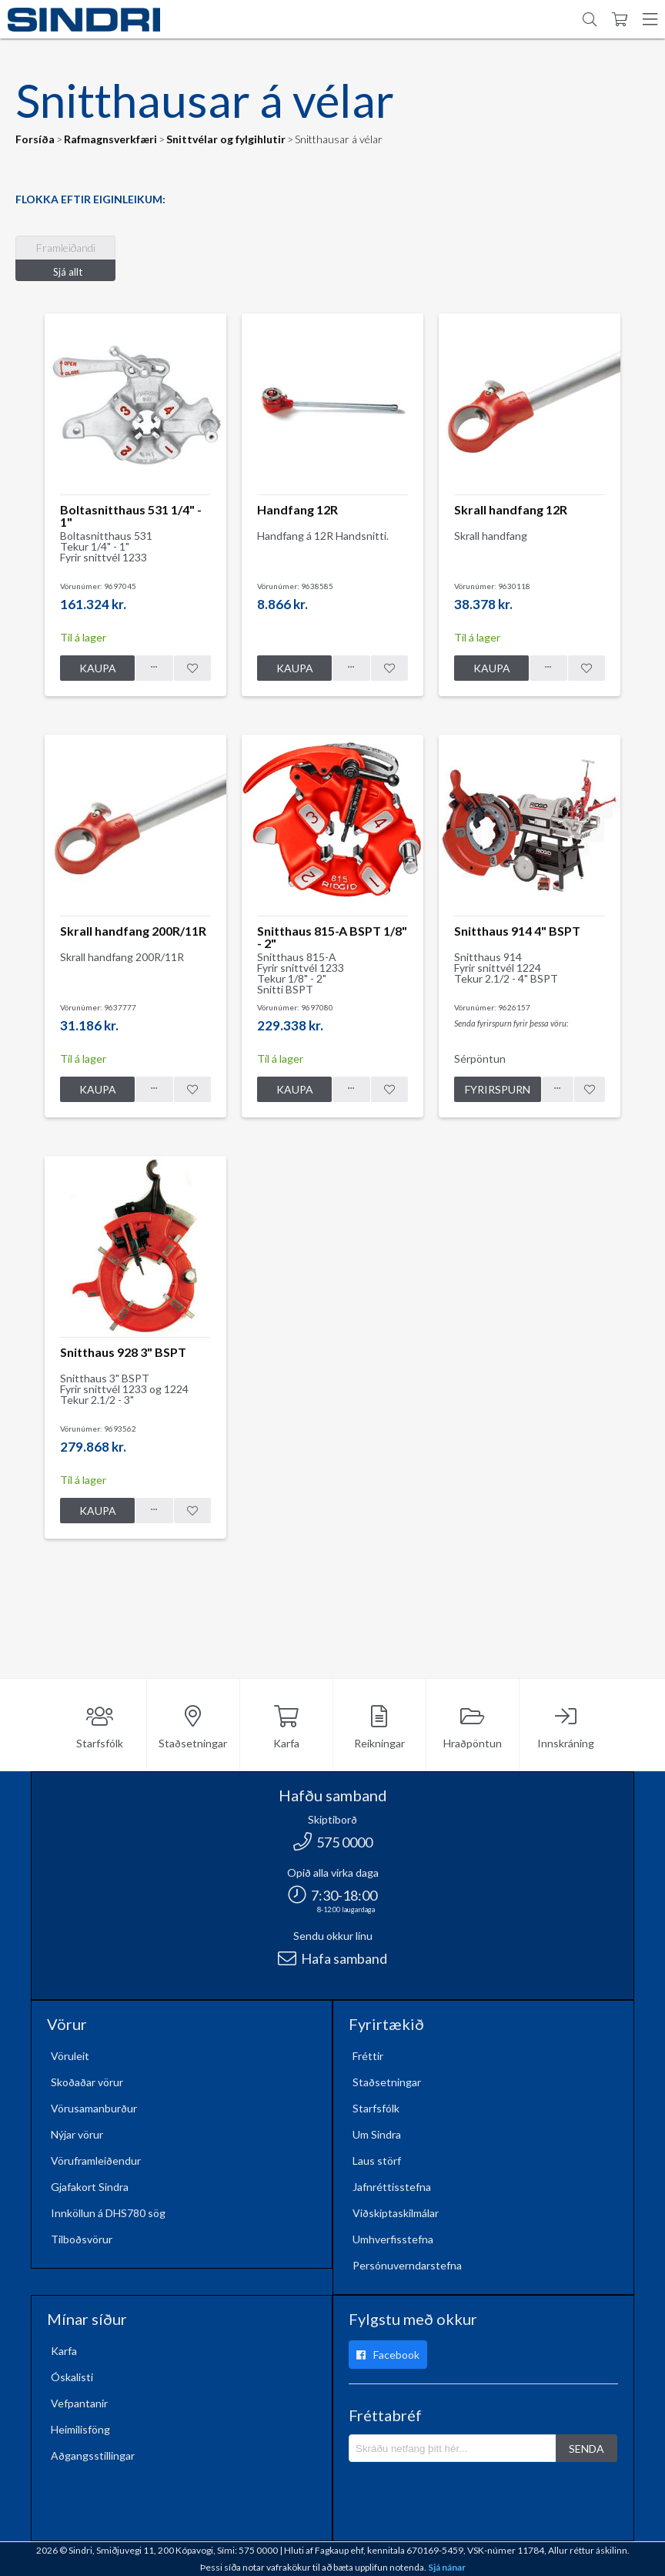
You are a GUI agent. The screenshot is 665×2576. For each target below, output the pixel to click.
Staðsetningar (193, 1728)
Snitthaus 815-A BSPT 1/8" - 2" (332, 936)
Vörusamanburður (94, 2108)
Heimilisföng (80, 2429)
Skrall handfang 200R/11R (133, 930)
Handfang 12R (297, 509)
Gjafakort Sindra (90, 2186)
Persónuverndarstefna (407, 2265)
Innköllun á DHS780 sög (108, 2212)
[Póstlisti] (452, 2448)
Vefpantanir (79, 2403)
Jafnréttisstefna (392, 2186)
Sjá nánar (447, 2567)
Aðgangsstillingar (93, 2455)
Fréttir (368, 2055)
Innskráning (565, 1728)
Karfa (286, 1728)
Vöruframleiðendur (96, 2160)
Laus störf (377, 2160)
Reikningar (379, 1728)
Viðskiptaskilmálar (396, 2212)
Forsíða (35, 139)
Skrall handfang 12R (510, 509)
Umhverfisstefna (393, 2239)
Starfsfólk (99, 1728)
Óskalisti (72, 2376)
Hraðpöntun (472, 1728)
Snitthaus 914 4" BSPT (517, 930)
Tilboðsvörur (81, 2239)
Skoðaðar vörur (87, 2082)
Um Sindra (377, 2134)
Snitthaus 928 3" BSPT (123, 1352)
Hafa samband (332, 1958)
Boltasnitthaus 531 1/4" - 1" (131, 515)
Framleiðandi (65, 247)
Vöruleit (70, 2055)
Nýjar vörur (77, 2134)
